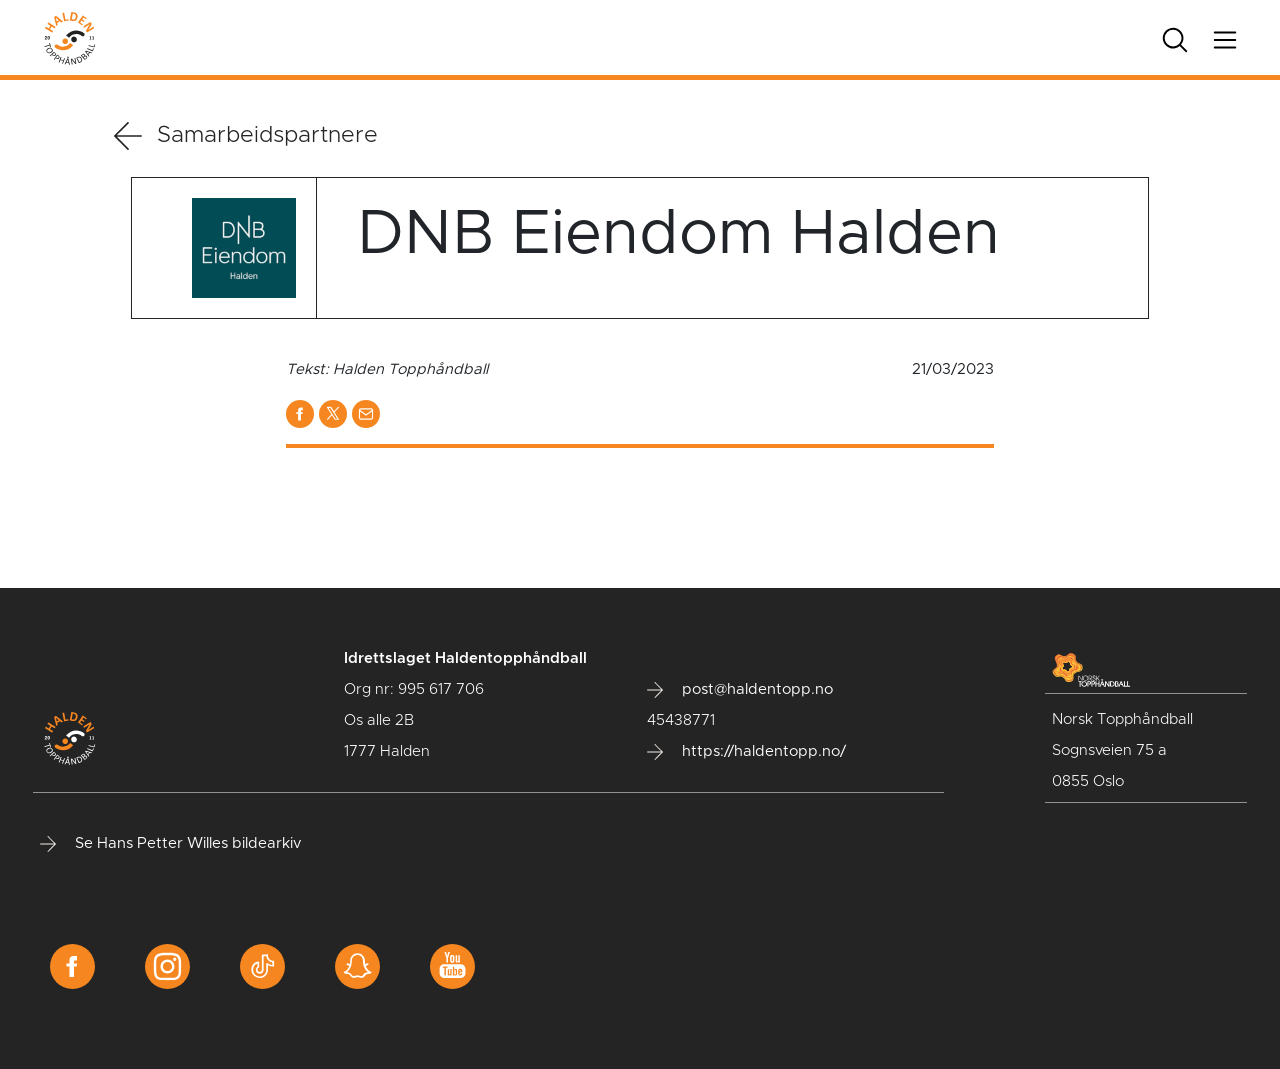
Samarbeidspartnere (246, 136)
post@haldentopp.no (740, 690)
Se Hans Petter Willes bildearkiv (170, 844)
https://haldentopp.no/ (746, 752)
